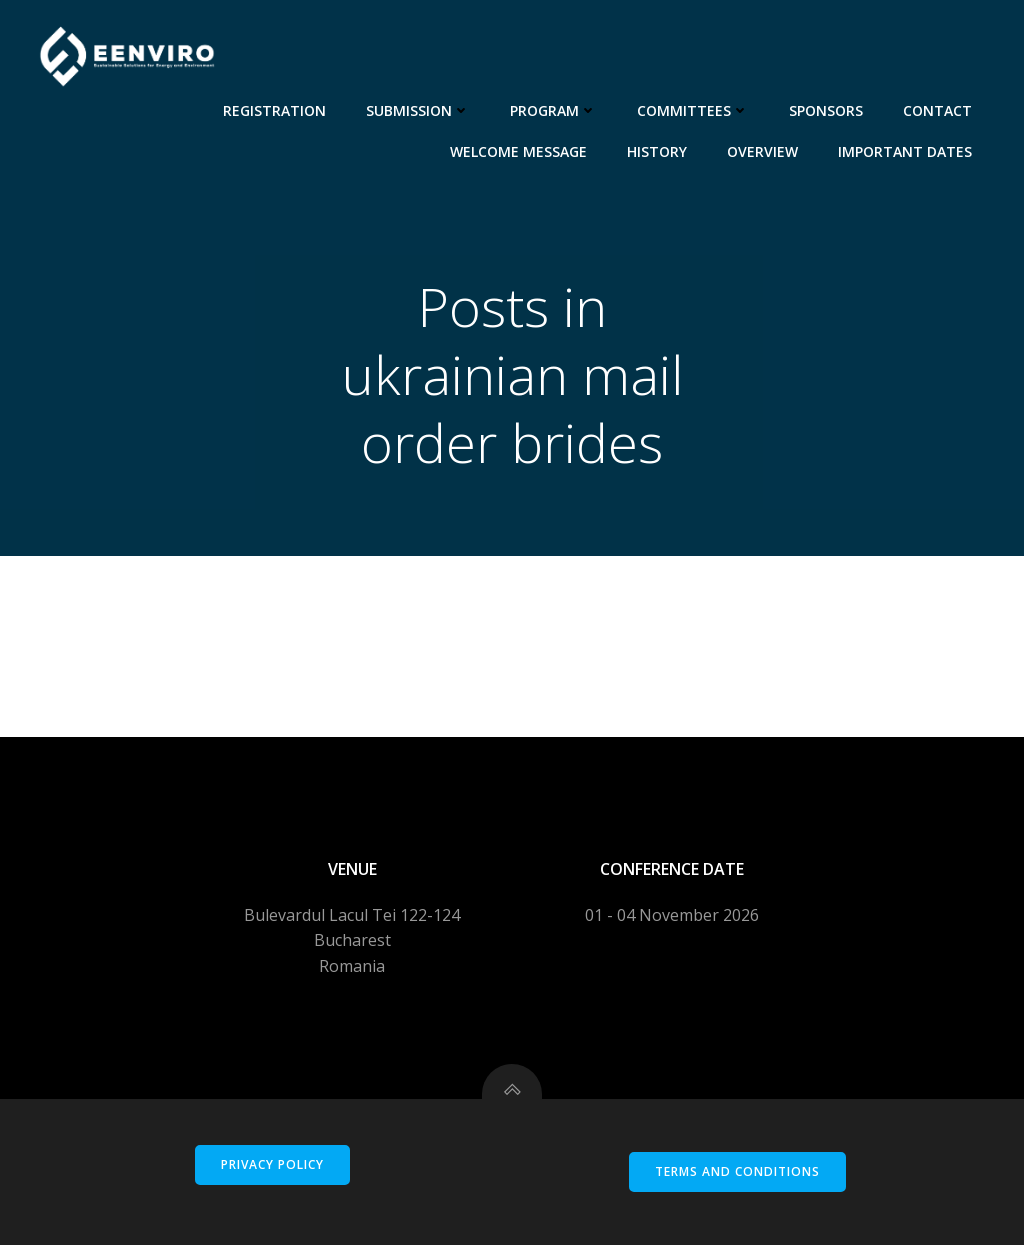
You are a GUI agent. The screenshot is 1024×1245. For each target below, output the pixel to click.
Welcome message (518, 151)
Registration (274, 110)
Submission (418, 110)
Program (553, 110)
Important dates (905, 151)
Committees (693, 110)
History (657, 151)
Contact (937, 110)
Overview (762, 151)
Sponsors (826, 110)
